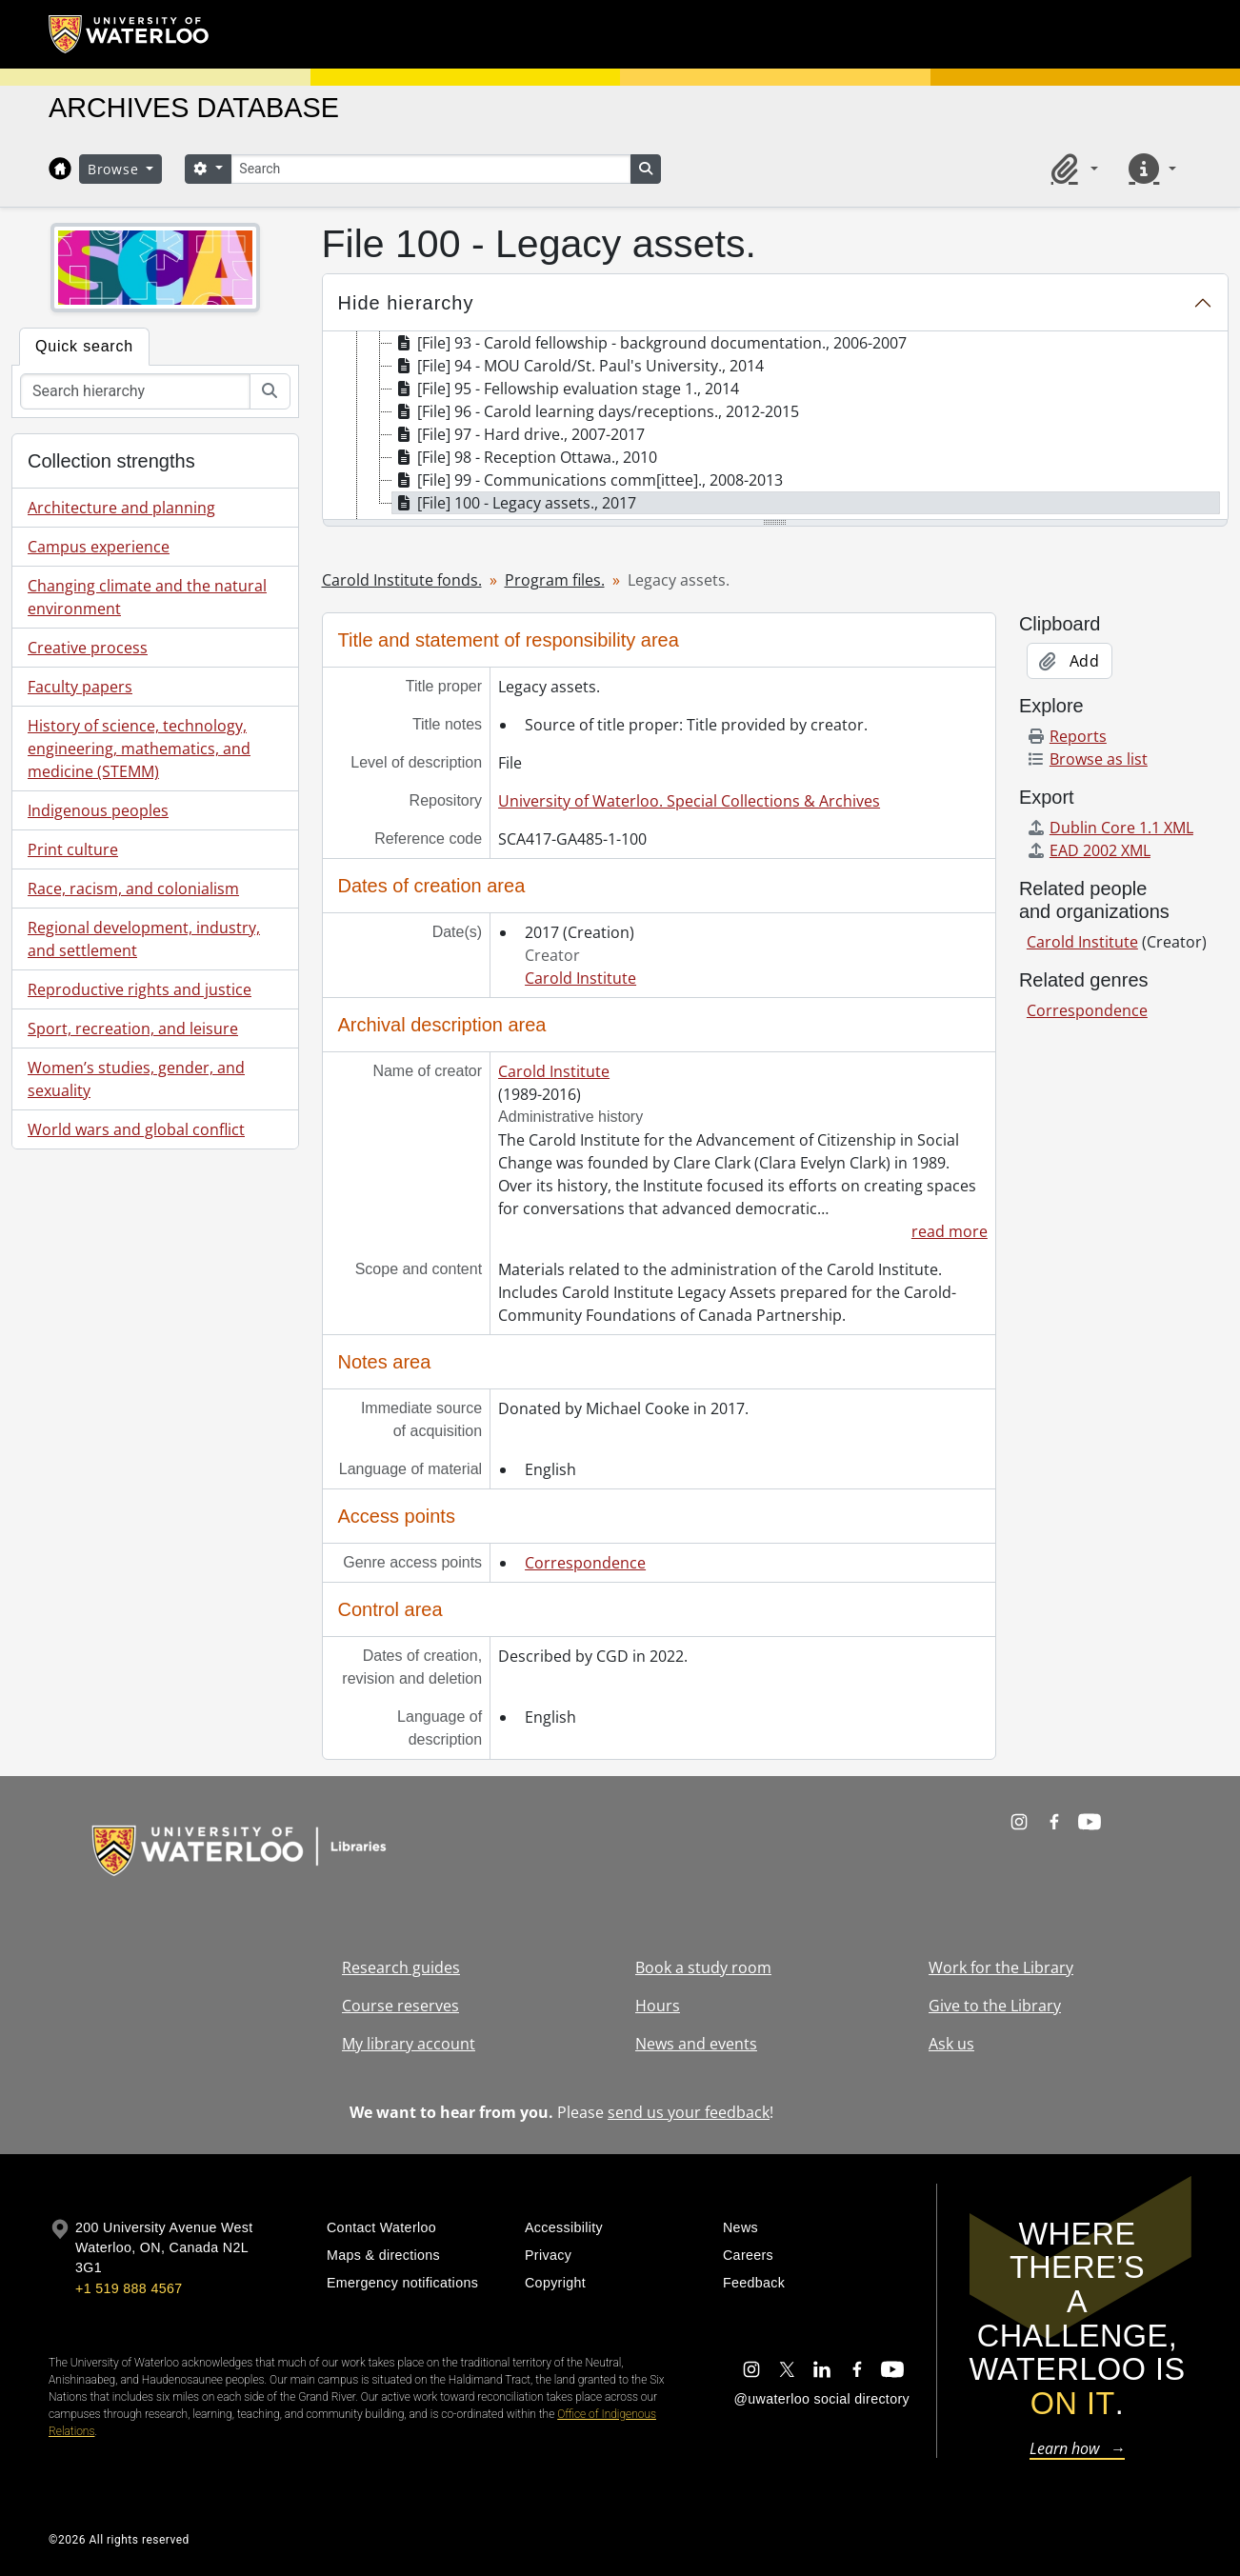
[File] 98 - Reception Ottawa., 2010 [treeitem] (524, 457)
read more (949, 1231)
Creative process (88, 647)
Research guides (401, 1967)
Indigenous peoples (98, 810)
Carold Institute (580, 978)
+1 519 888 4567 (128, 2288)
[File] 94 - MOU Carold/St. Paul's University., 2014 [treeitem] (578, 365)
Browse (115, 169)
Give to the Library (995, 2005)
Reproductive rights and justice (139, 989)
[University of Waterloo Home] (129, 34)
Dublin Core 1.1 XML (1110, 827)
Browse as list (1087, 759)
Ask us (951, 2043)
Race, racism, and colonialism (133, 888)
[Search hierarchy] (135, 391)
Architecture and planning (121, 507)
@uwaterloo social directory (822, 2398)
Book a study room (703, 1967)
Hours (657, 2005)
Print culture (73, 849)
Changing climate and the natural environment (147, 597)
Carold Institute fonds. (402, 579)
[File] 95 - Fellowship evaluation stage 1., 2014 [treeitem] (565, 388)
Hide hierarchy (406, 302)
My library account (408, 2043)
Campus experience (99, 546)
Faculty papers (80, 686)
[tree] (776, 426)
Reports (1067, 736)
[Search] (430, 169)
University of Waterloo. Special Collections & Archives (689, 800)
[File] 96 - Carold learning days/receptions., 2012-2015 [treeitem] (595, 411)
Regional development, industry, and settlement (144, 939)
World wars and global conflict (136, 1129)
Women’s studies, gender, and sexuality (136, 1079)
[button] (1071, 168)
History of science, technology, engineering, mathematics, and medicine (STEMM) (139, 748)
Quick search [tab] (84, 346)
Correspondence (585, 1562)
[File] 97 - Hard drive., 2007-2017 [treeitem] (518, 434)
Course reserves (400, 2005)
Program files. (555, 579)
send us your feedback (689, 2112)
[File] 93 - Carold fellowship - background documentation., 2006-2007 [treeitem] (649, 342)
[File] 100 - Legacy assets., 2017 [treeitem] (514, 502)
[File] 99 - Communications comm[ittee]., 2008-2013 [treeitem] (587, 480)
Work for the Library (1001, 1967)
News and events (696, 2043)
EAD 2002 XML (1088, 850)
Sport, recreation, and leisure (133, 1028)
